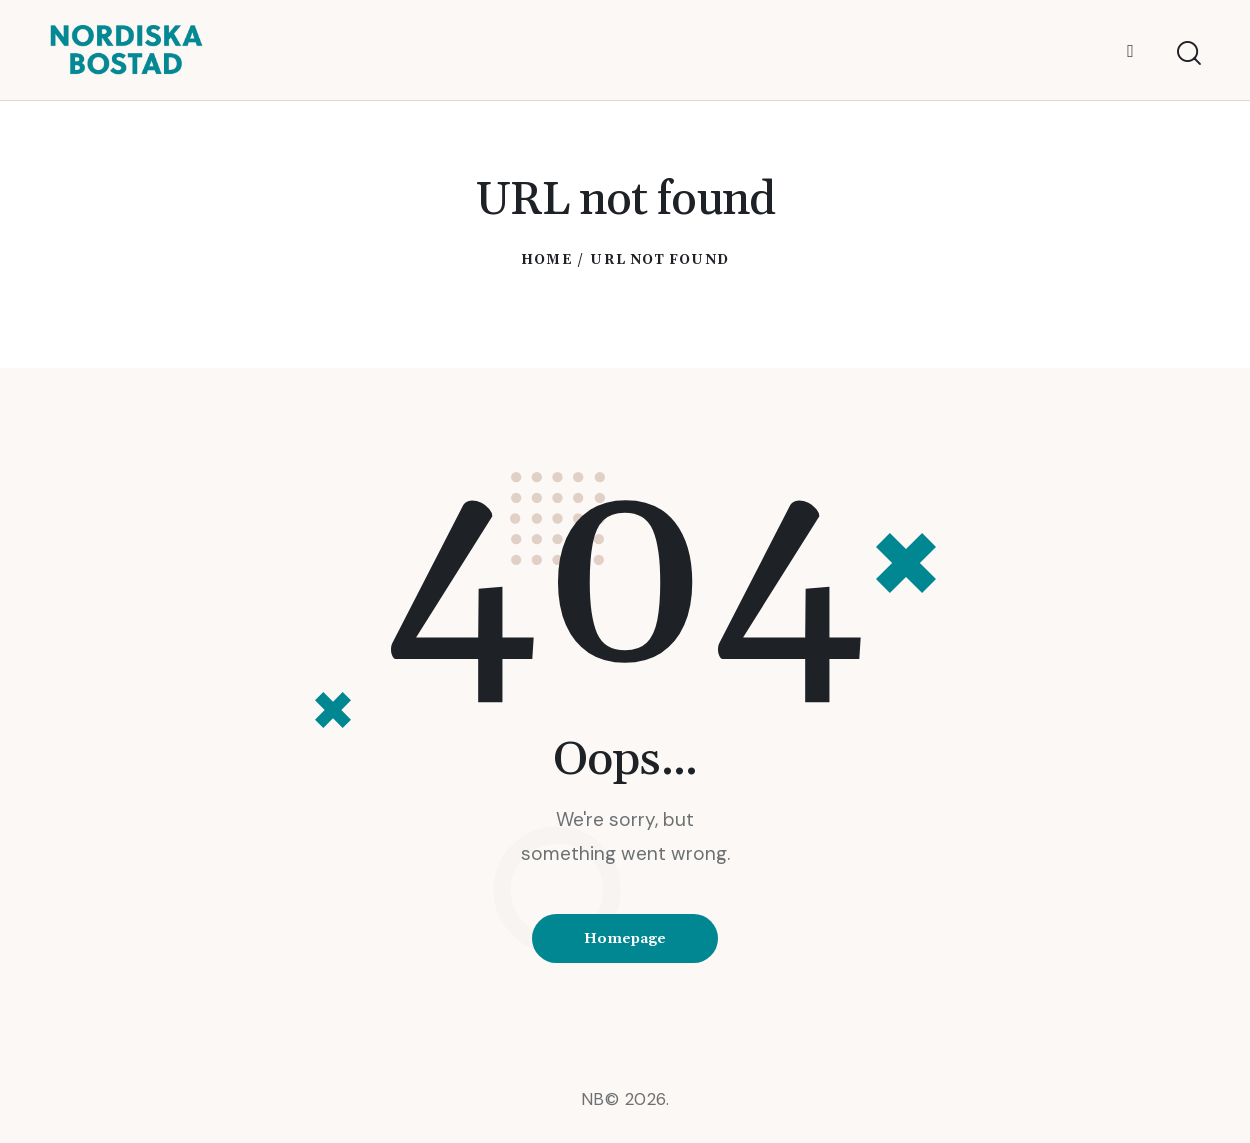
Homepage (625, 938)
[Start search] (1187, 53)
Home (546, 260)
